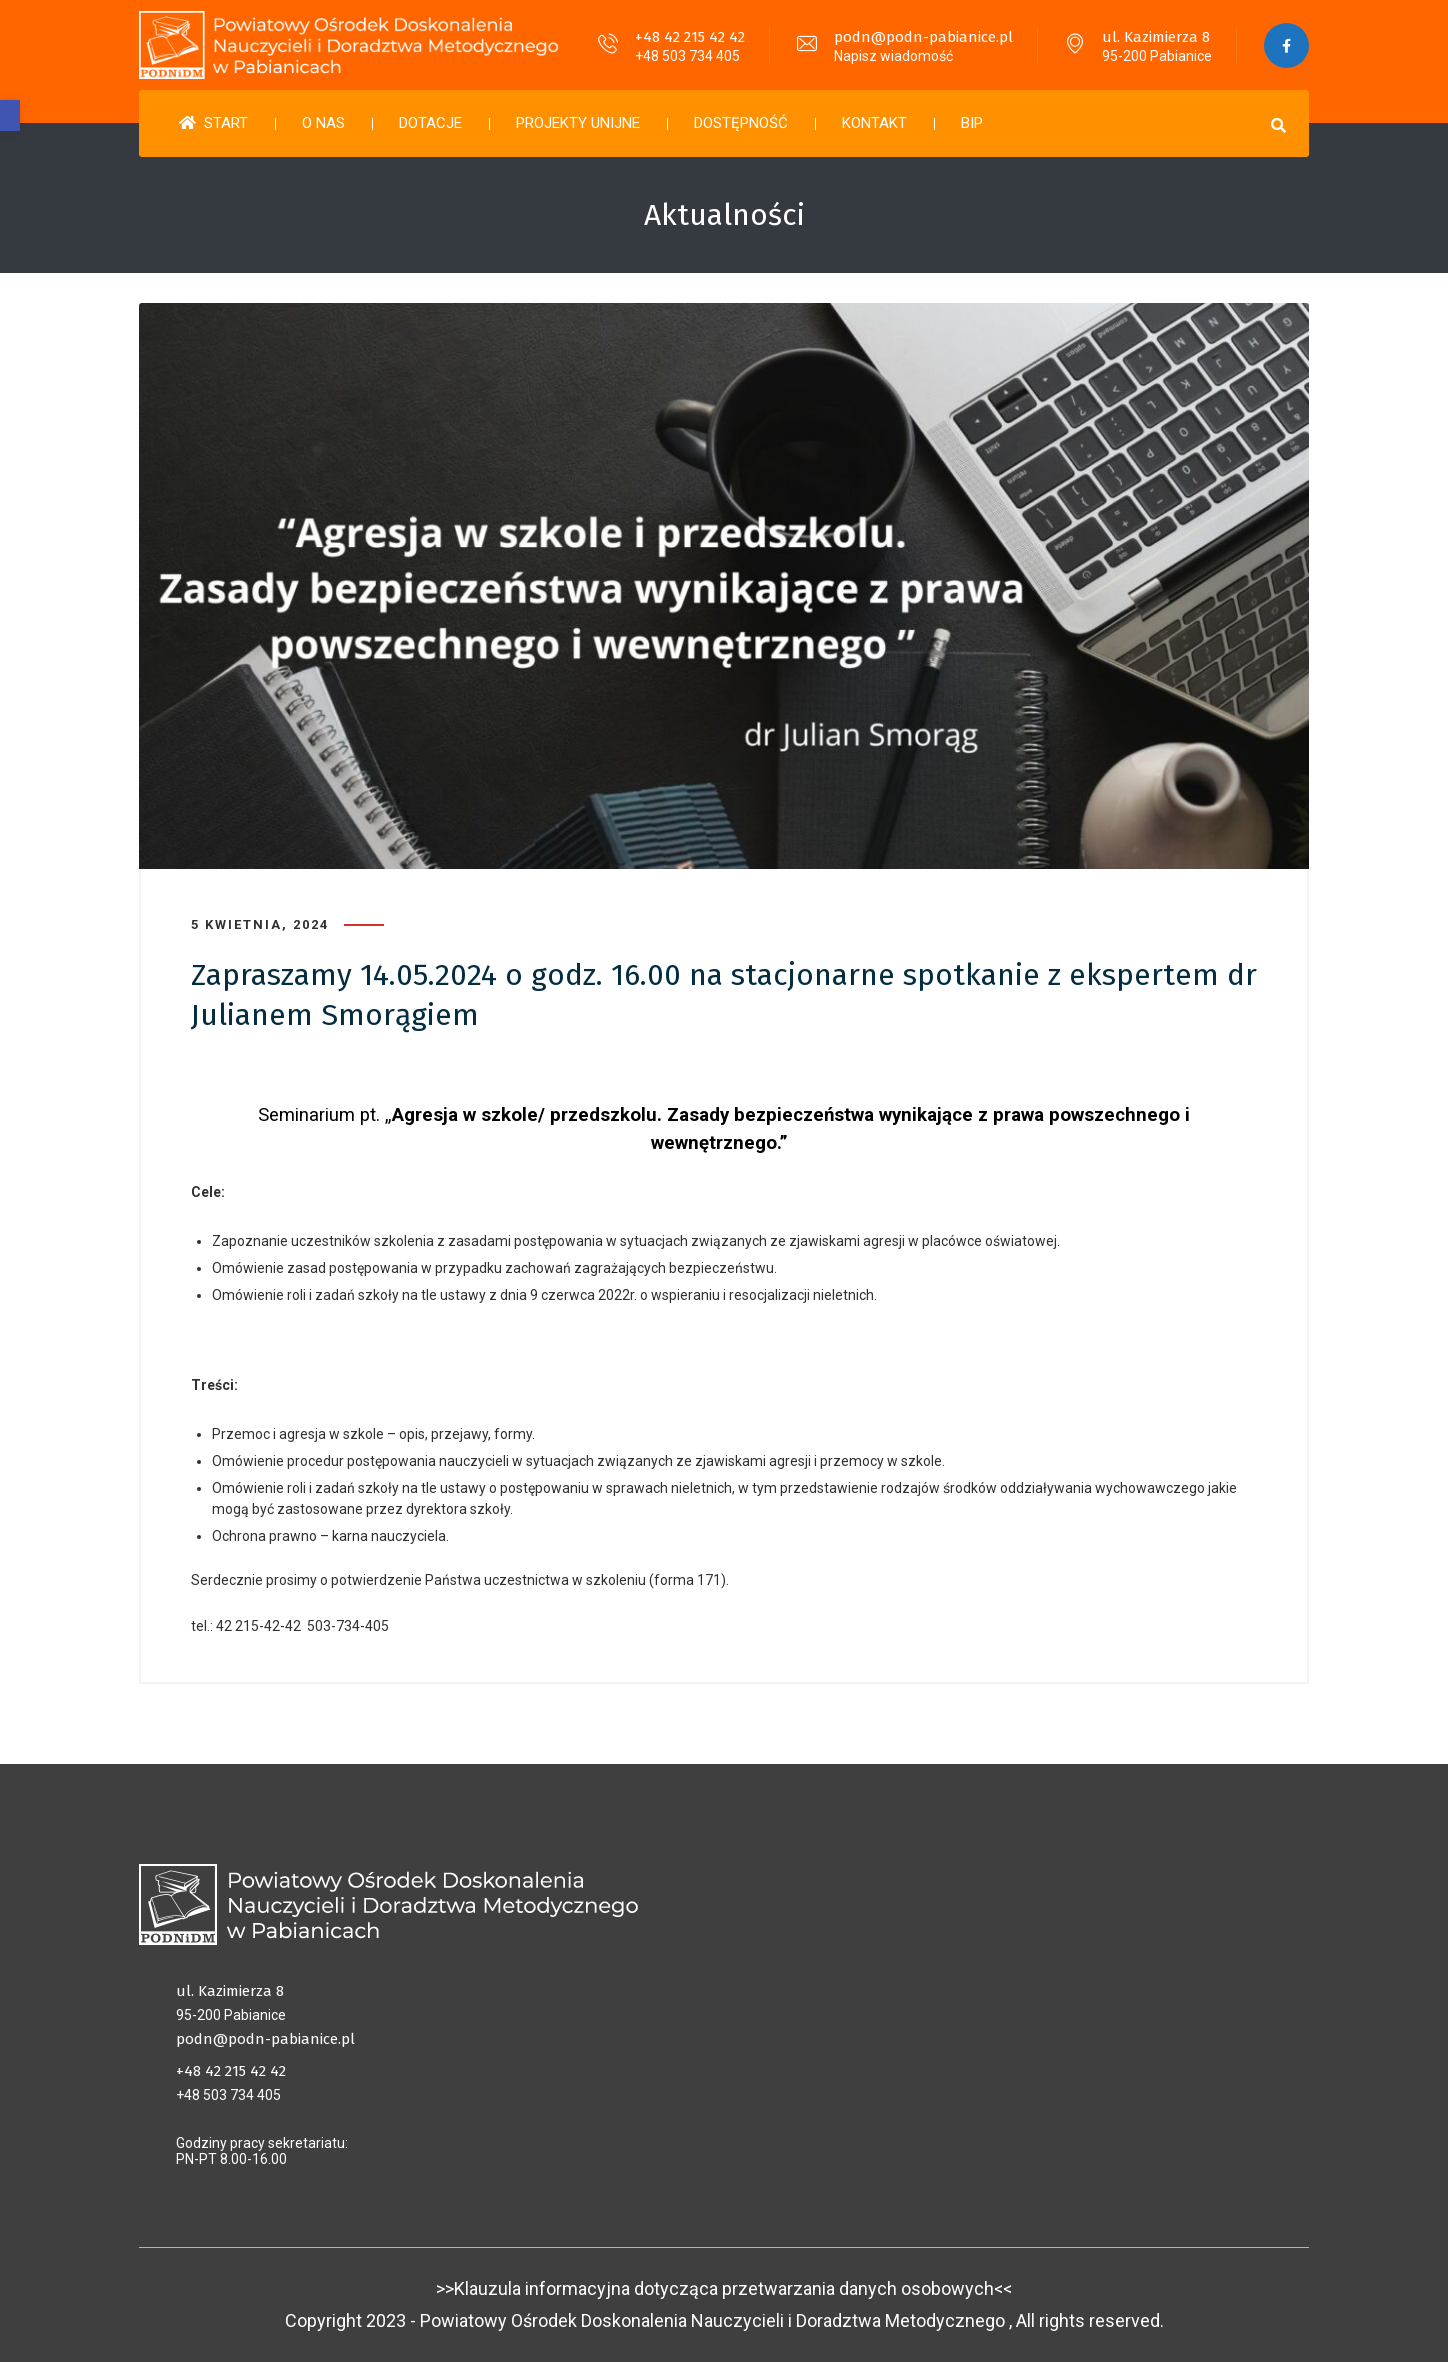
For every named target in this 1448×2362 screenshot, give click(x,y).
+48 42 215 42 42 (690, 37)
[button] (10, 115)
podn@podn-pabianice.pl (923, 37)
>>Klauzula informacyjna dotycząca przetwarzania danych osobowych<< (724, 2288)
